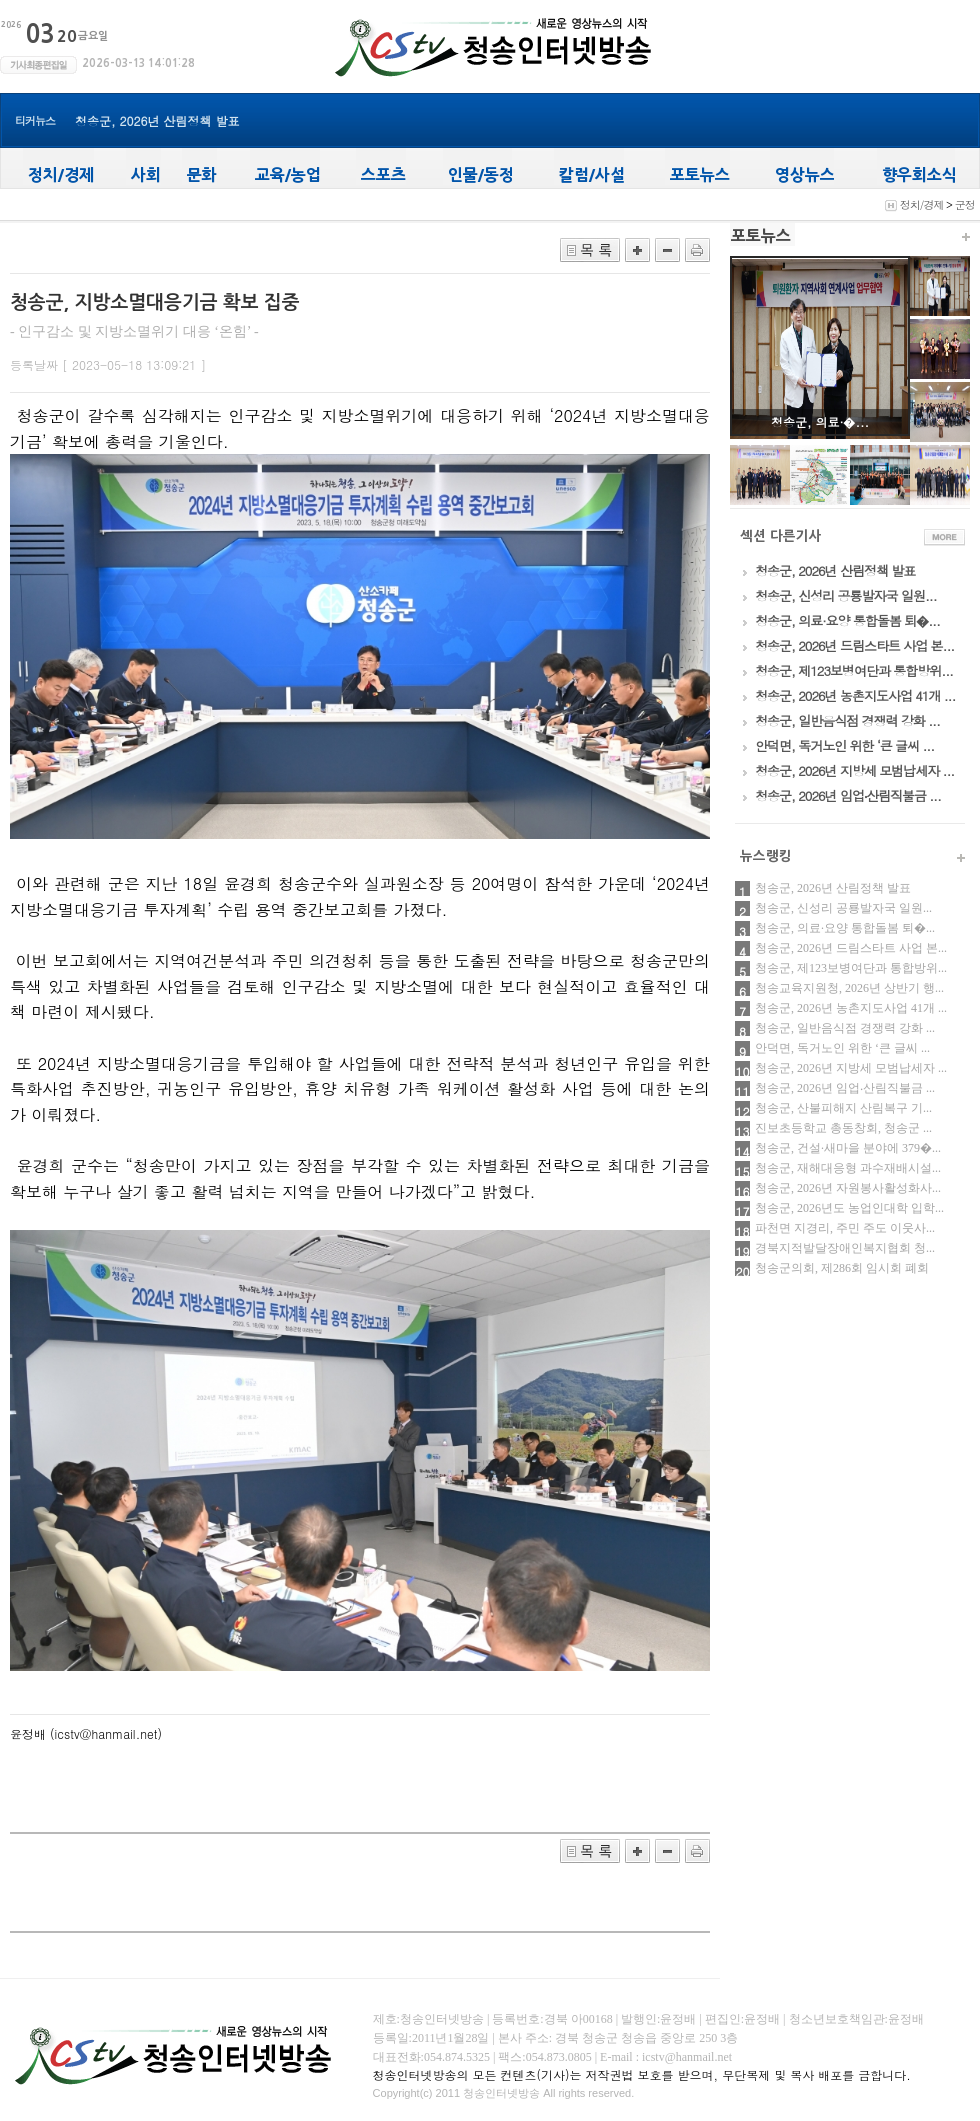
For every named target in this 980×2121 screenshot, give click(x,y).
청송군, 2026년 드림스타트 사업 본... (851, 948)
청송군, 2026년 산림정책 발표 (157, 120)
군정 (965, 204)
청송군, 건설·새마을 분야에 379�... (848, 1148)
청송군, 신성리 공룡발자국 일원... (843, 908)
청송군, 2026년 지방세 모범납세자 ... (851, 1068)
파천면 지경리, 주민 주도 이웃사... (845, 1228)
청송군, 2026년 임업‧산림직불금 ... (845, 1088)
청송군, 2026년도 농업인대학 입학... (849, 1208)
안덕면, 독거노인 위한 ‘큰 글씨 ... (842, 1048)
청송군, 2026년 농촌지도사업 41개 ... (851, 1008)
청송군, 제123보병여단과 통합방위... (851, 968)
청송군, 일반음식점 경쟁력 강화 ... (845, 1028)
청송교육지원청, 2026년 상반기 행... (849, 988)
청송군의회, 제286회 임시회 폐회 (842, 1268)
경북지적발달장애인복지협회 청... (845, 1248)
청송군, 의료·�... (820, 421)
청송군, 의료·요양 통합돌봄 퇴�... (845, 928)
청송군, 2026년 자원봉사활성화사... (848, 1188)
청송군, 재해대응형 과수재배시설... (848, 1168)
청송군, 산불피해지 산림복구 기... (843, 1108)
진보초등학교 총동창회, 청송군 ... (843, 1128)
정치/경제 (922, 204)
